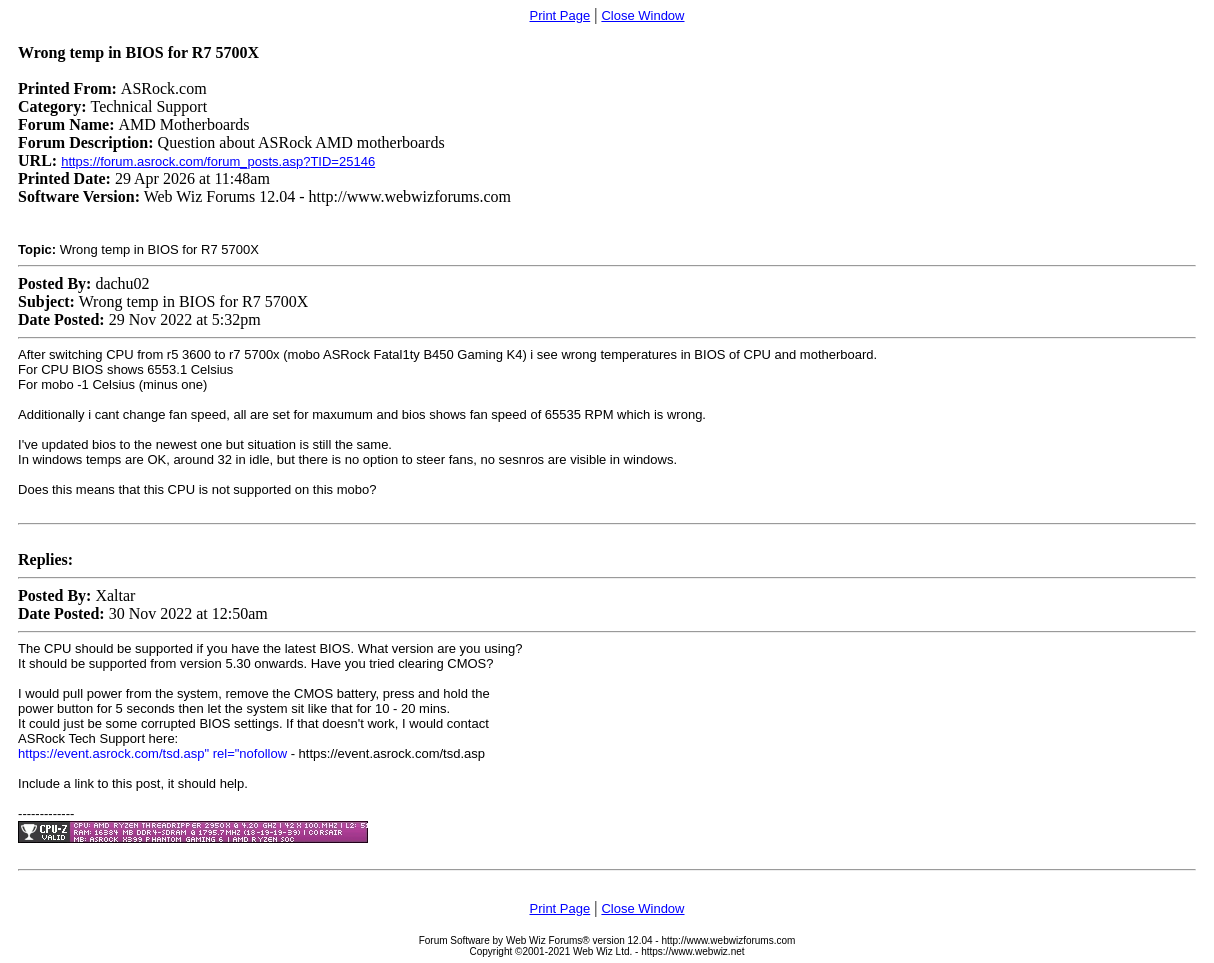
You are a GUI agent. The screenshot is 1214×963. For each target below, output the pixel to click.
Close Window (642, 15)
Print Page (560, 15)
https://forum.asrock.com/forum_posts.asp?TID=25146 (218, 161)
